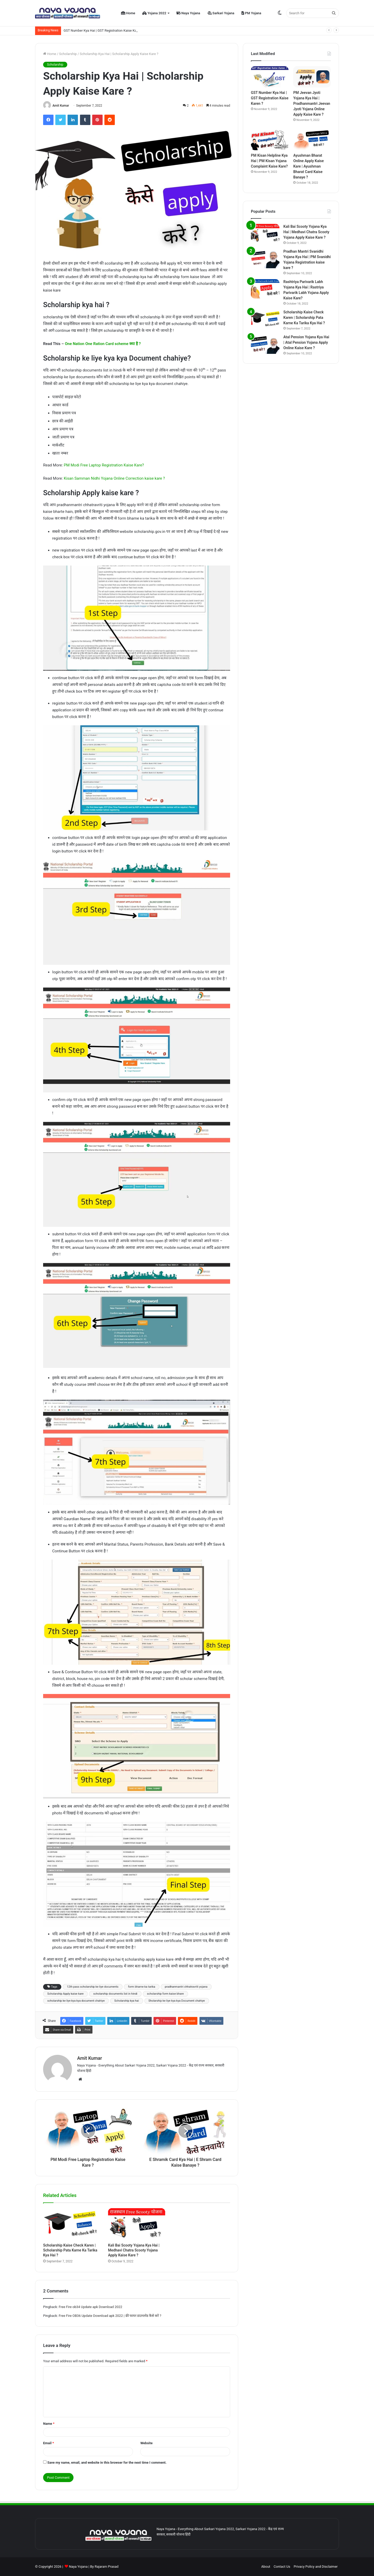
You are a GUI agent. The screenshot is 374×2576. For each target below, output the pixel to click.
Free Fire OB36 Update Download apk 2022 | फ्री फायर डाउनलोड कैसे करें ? (110, 2316)
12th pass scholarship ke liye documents (92, 1986)
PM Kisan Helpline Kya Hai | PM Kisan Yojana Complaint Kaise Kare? (269, 160)
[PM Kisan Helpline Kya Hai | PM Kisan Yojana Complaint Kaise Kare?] (270, 139)
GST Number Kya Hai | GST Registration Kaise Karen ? (104, 30)
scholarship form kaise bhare (165, 1993)
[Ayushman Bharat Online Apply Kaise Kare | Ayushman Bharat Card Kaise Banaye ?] (312, 139)
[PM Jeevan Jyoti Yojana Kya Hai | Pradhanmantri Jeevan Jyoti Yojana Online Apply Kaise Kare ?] (312, 76)
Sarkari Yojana (221, 13)
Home (128, 13)
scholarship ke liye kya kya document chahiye (76, 2000)
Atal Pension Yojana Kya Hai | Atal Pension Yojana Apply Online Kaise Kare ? (306, 342)
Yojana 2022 (154, 13)
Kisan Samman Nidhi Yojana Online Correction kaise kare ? (114, 478)
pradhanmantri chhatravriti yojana (186, 1986)
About (265, 2566)
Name (49, 2424)
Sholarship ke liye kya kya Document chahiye (177, 2000)
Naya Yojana (188, 13)
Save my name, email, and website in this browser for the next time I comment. (106, 2462)
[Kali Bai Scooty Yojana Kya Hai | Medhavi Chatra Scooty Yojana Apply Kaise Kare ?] (136, 2224)
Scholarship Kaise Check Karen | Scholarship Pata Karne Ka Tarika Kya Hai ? (70, 2250)
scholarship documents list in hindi (115, 1993)
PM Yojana (251, 13)
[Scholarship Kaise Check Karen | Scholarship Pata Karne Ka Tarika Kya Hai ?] (71, 2224)
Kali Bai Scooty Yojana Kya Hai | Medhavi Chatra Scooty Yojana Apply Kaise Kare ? (133, 2250)
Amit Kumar (60, 105)
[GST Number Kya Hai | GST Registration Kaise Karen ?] (270, 76)
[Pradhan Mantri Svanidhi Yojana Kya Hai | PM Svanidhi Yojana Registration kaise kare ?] (265, 258)
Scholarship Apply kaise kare (65, 1993)
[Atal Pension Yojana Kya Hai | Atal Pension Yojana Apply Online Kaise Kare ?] (265, 344)
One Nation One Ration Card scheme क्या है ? (103, 343)
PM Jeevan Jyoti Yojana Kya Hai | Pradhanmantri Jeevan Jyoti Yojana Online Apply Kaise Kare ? (311, 103)
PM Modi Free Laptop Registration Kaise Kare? (104, 465)
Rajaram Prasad (106, 2566)
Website (146, 2443)
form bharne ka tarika (141, 1986)
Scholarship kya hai (126, 2000)
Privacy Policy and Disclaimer (316, 2566)
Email (48, 2443)
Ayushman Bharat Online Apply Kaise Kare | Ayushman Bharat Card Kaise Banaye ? (308, 166)
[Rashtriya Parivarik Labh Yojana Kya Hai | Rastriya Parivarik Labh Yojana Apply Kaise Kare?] (265, 289)
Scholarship (68, 54)
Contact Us (282, 2566)
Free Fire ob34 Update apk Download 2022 (90, 2307)
